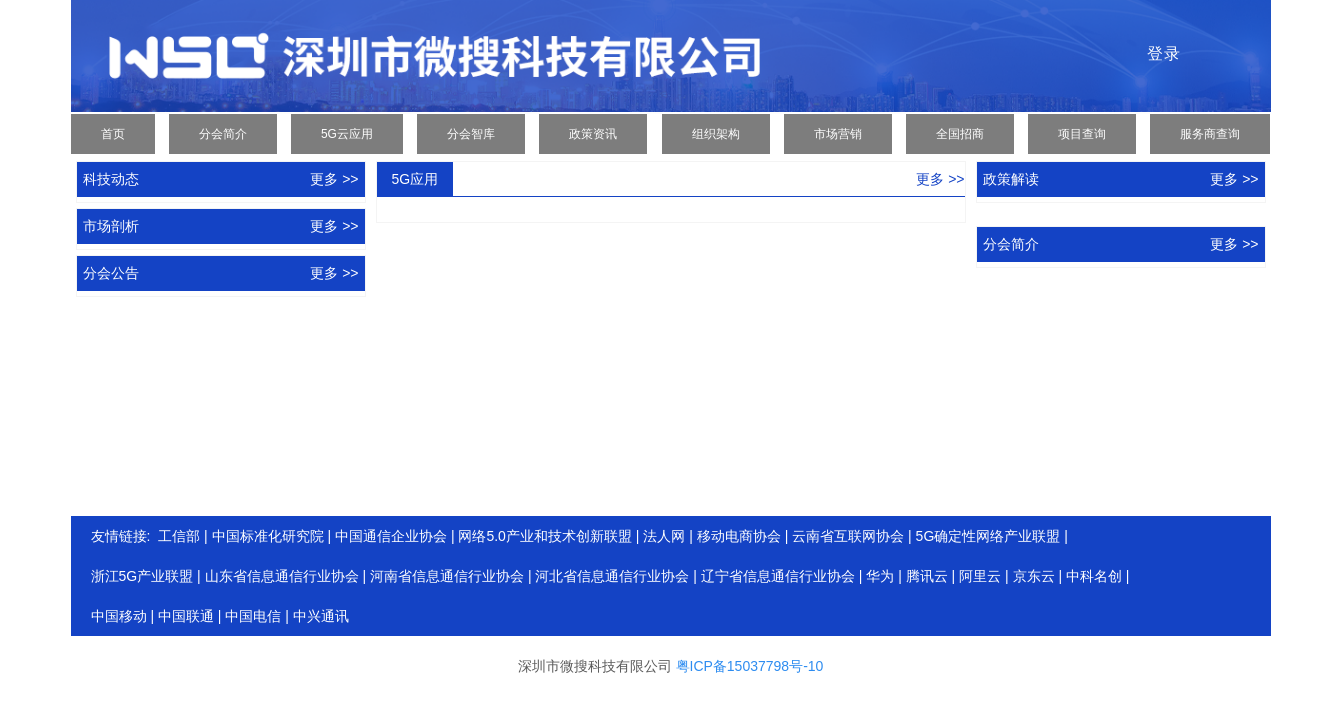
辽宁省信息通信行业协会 (778, 576)
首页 (113, 134)
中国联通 (186, 616)
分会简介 (223, 134)
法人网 (664, 536)
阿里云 (980, 576)
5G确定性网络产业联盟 (988, 536)
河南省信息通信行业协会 (447, 576)
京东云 (1034, 576)
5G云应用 (347, 134)
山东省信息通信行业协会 (282, 576)
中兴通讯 (321, 616)
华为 (880, 576)
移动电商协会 (739, 536)
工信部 (179, 536)
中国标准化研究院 (268, 536)
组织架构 (716, 134)
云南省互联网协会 (848, 536)
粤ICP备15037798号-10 (750, 666)
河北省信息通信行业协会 (612, 576)
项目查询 (1082, 134)
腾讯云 (927, 576)
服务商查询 (1210, 134)
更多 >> (334, 179)
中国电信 (253, 616)
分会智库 (471, 134)
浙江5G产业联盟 (142, 576)
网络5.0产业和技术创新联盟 (544, 536)
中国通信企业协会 (391, 536)
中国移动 (119, 616)
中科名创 (1094, 576)
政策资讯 (593, 134)
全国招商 (960, 134)
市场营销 (838, 134)
